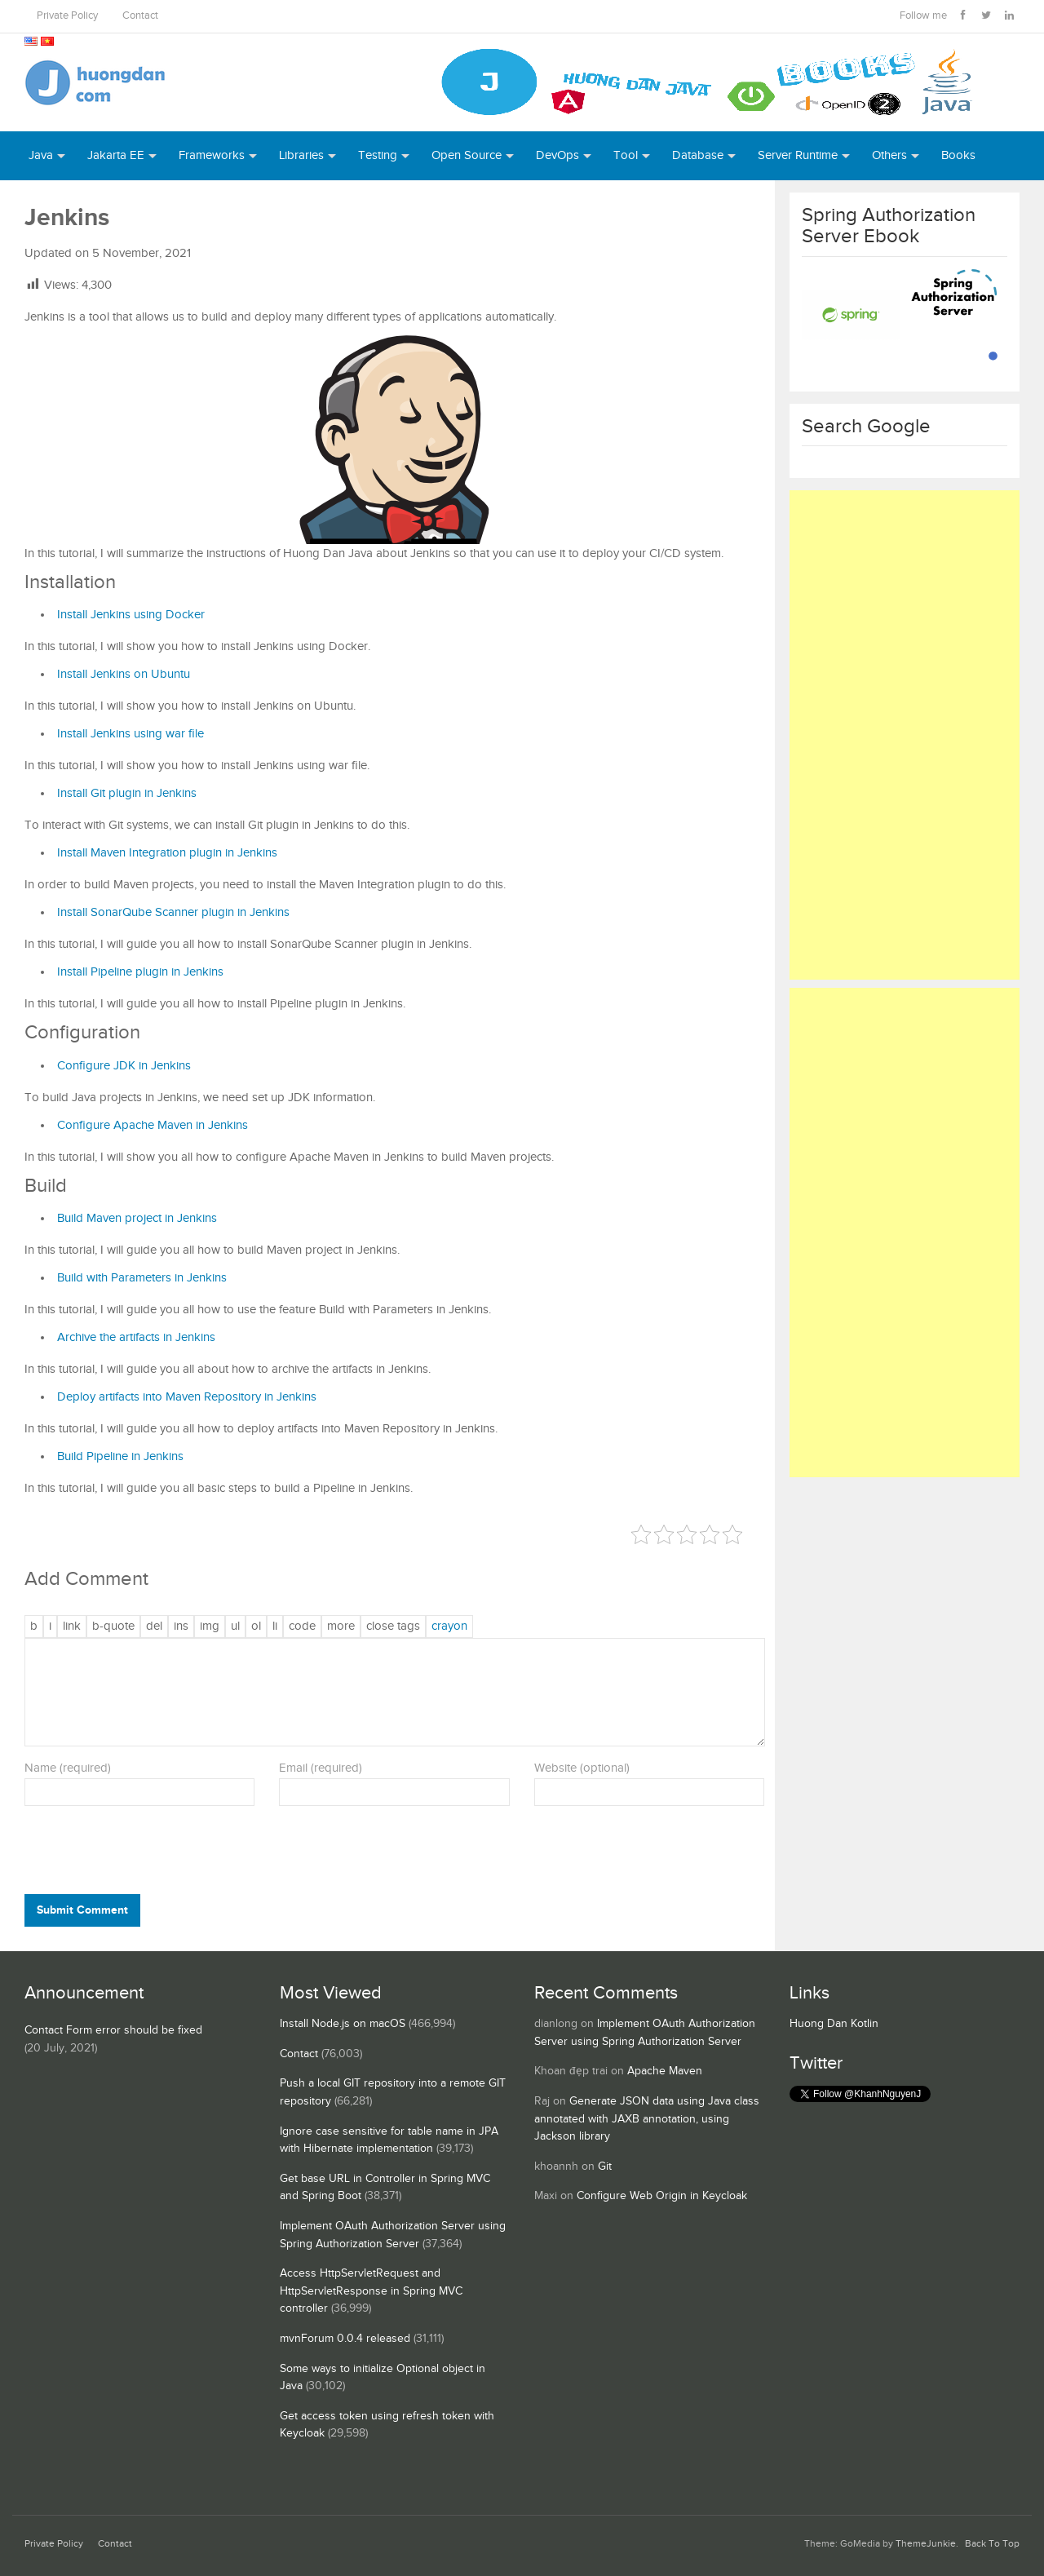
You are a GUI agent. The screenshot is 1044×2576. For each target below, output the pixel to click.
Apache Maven (664, 2071)
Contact (140, 16)
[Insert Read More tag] (341, 1626)
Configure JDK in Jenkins (124, 1066)
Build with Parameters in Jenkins (142, 1278)
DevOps (557, 155)
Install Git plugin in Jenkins (127, 793)
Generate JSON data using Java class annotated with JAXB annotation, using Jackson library (646, 2119)
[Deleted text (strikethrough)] (154, 1626)
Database (697, 155)
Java (41, 155)
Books (958, 155)
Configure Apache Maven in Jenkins (152, 1125)
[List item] (275, 1626)
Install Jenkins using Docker (131, 615)
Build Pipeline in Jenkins (120, 1456)
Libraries (301, 155)
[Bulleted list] (235, 1626)
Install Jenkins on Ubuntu (123, 674)
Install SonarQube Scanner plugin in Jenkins (173, 912)
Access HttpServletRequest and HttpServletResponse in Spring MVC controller (371, 2291)
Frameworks (212, 155)
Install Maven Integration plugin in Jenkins (167, 853)
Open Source (466, 155)
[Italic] (50, 1626)
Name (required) (67, 1768)
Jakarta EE (115, 155)
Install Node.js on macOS (342, 2023)
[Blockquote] (113, 1626)
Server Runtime (798, 155)
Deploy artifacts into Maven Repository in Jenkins (186, 1397)
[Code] (302, 1626)
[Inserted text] (181, 1626)
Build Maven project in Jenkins (137, 1218)
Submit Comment (82, 1910)
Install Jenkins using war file (130, 734)
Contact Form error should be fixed (113, 2030)
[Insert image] (209, 1626)
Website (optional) (582, 1768)
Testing (377, 155)
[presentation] (135, 1854)
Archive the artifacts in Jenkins (136, 1337)
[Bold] (33, 1626)
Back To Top (992, 2544)
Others (889, 155)
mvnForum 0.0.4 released (345, 2338)
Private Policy (67, 16)
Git (605, 2166)
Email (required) (320, 1768)
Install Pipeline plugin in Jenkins (140, 972)
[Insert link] (71, 1626)
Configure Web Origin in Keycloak (662, 2195)
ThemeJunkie (926, 2544)
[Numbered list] (256, 1626)
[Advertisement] (905, 735)
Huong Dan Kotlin (834, 2023)
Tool (625, 155)
